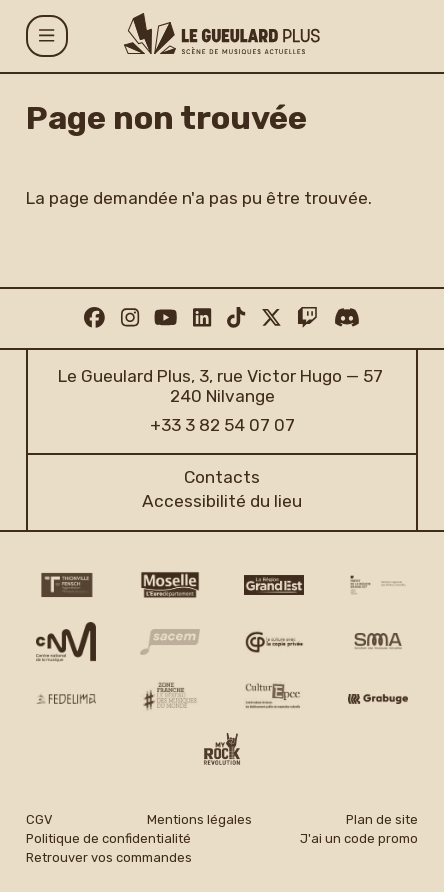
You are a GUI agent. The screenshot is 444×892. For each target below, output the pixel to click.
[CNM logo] (66, 642)
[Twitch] (307, 318)
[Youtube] (165, 318)
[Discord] (347, 318)
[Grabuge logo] (378, 699)
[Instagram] (130, 318)
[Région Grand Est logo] (274, 585)
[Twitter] (271, 318)
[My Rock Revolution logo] (221, 751)
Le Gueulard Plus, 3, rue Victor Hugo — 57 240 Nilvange (222, 386)
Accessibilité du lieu (222, 501)
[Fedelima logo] (66, 698)
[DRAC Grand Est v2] (378, 584)
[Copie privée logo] (274, 642)
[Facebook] (94, 318)
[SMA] (378, 642)
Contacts (222, 477)
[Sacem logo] (170, 642)
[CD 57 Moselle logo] (170, 585)
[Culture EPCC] (274, 696)
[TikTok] (236, 318)
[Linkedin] (202, 318)
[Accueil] (222, 33)
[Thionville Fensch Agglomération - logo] (66, 584)
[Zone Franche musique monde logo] (170, 696)
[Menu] (47, 36)
